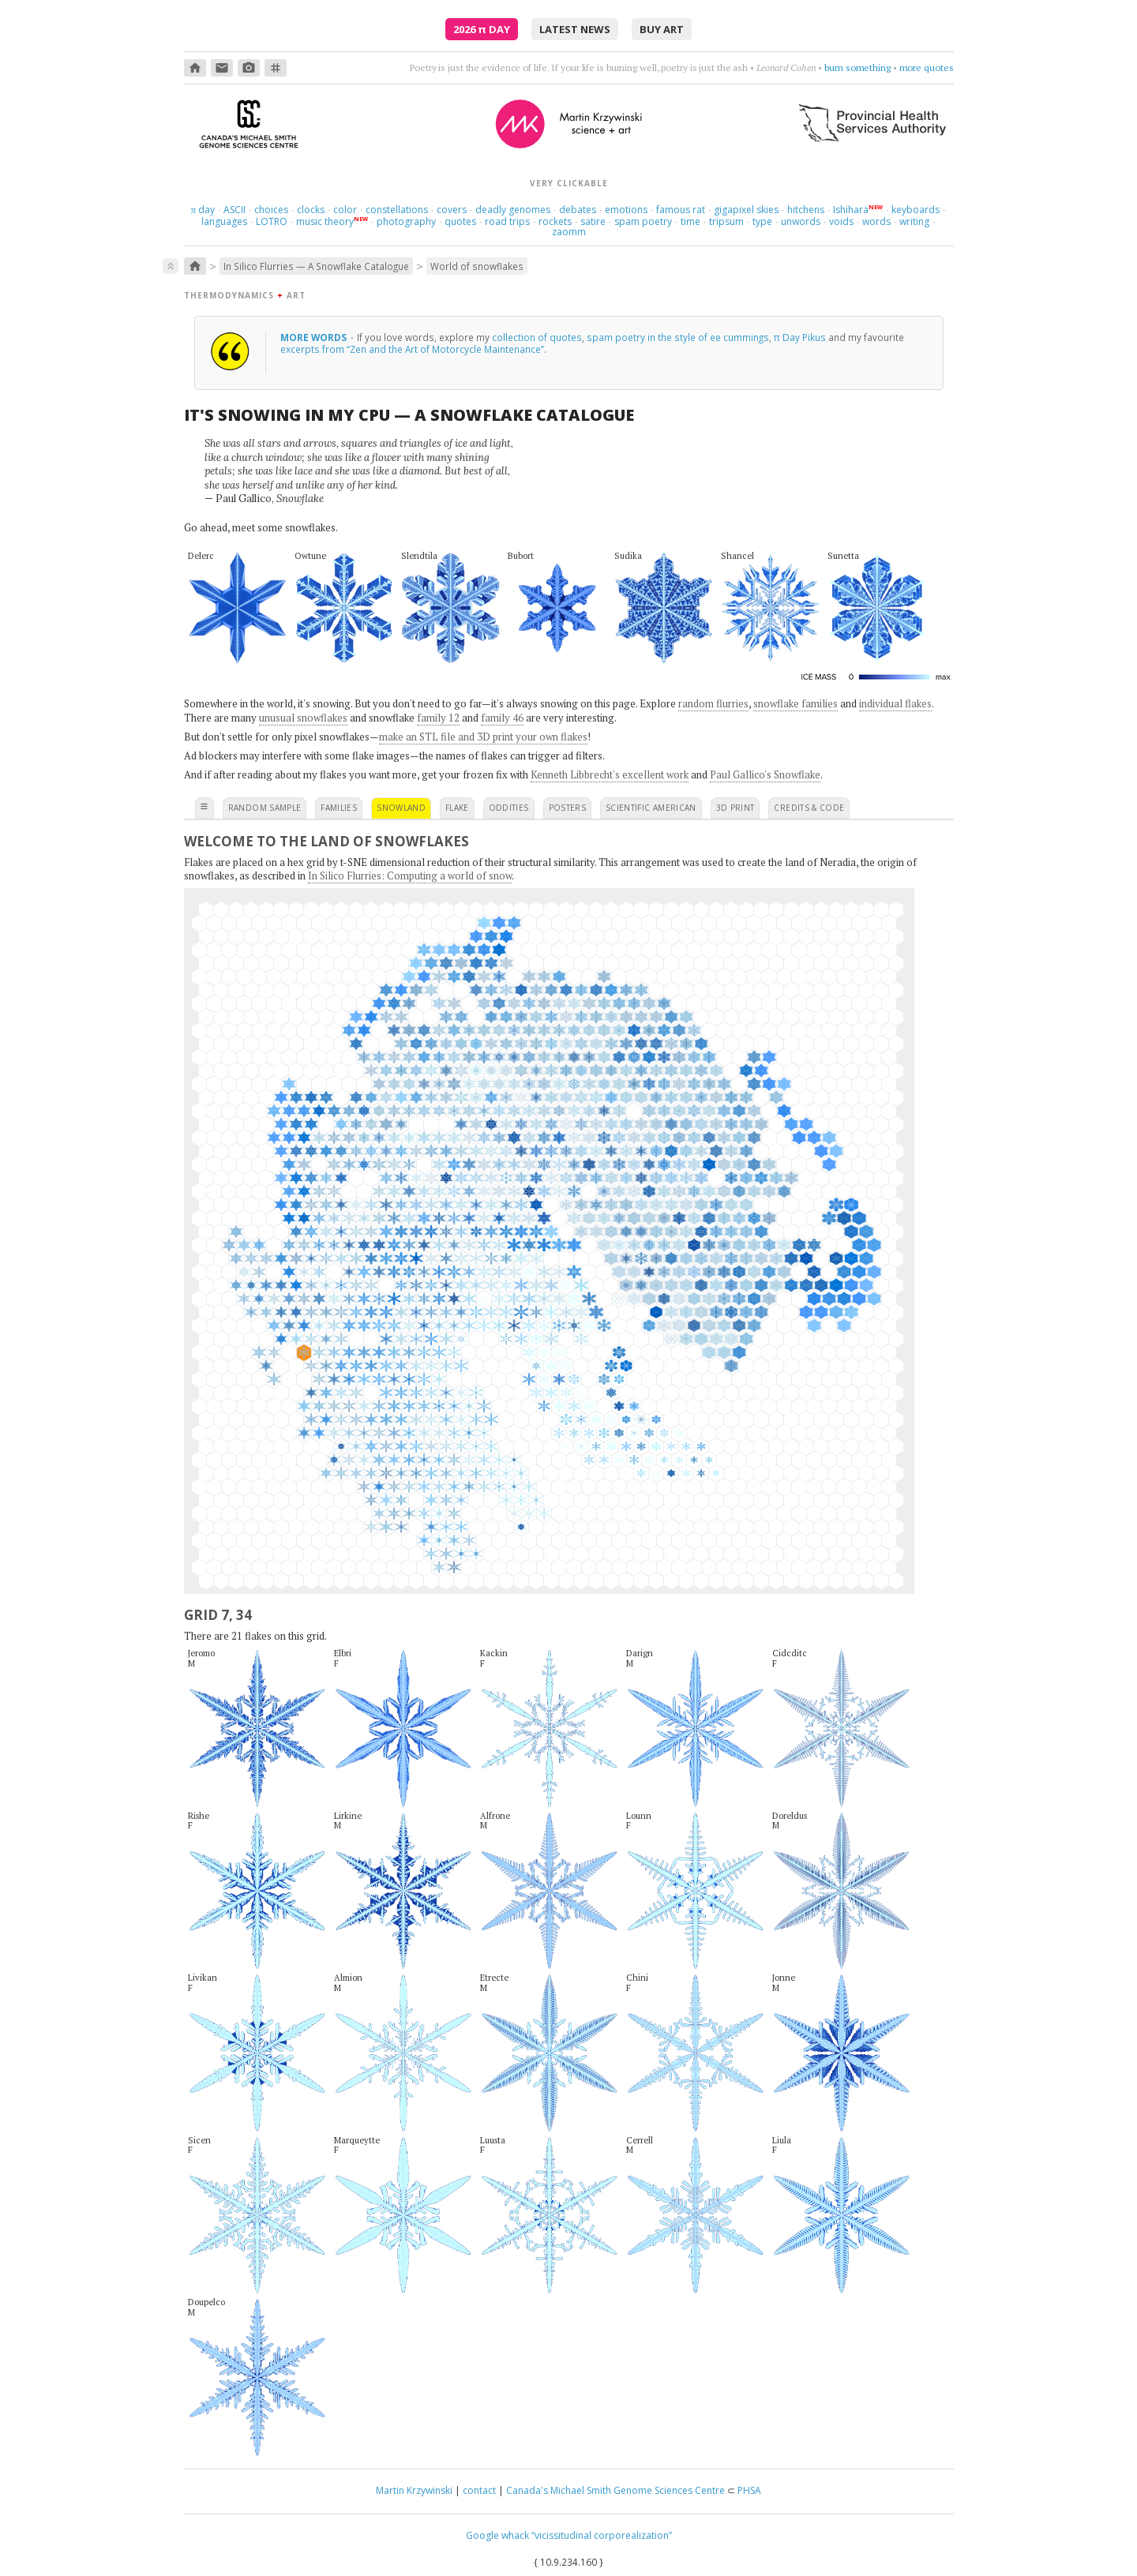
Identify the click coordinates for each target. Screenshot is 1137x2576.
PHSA (749, 2490)
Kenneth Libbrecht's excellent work (610, 774)
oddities (509, 807)
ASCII (234, 209)
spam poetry (643, 221)
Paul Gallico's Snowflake (765, 774)
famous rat (680, 209)
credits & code (809, 807)
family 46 (502, 718)
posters (567, 807)
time (690, 221)
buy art (662, 29)
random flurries (713, 703)
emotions (626, 209)
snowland (401, 807)
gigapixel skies (746, 209)
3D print (735, 807)
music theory (325, 221)
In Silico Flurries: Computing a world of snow (410, 875)
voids (841, 221)
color (345, 209)
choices (271, 209)
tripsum (726, 221)
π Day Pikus (800, 337)
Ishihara (851, 209)
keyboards (915, 209)
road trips (507, 221)
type (762, 221)
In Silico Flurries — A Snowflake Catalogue (316, 266)
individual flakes (895, 703)
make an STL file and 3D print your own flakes (483, 736)
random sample (265, 807)
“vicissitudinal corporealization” (601, 2535)
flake (457, 807)
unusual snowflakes (303, 718)
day (203, 209)
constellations (397, 209)
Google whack (497, 2535)
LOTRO (271, 221)
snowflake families (795, 703)
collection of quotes (537, 337)
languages (224, 221)
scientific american (651, 807)
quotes (460, 221)
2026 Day (481, 29)
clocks (311, 209)
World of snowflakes (476, 266)
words (876, 221)
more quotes (926, 67)
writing (914, 221)
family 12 (438, 718)
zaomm (569, 231)
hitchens (805, 209)
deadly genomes (512, 209)
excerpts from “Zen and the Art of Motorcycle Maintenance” (412, 349)
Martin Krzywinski (414, 2490)
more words (314, 337)
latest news (574, 29)
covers (452, 209)
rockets (555, 221)
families (339, 807)
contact (479, 2490)
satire (593, 221)
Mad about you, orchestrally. (832, 67)
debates (577, 209)
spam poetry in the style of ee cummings (678, 337)
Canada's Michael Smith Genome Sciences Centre (615, 2490)
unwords (800, 221)
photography (406, 221)
